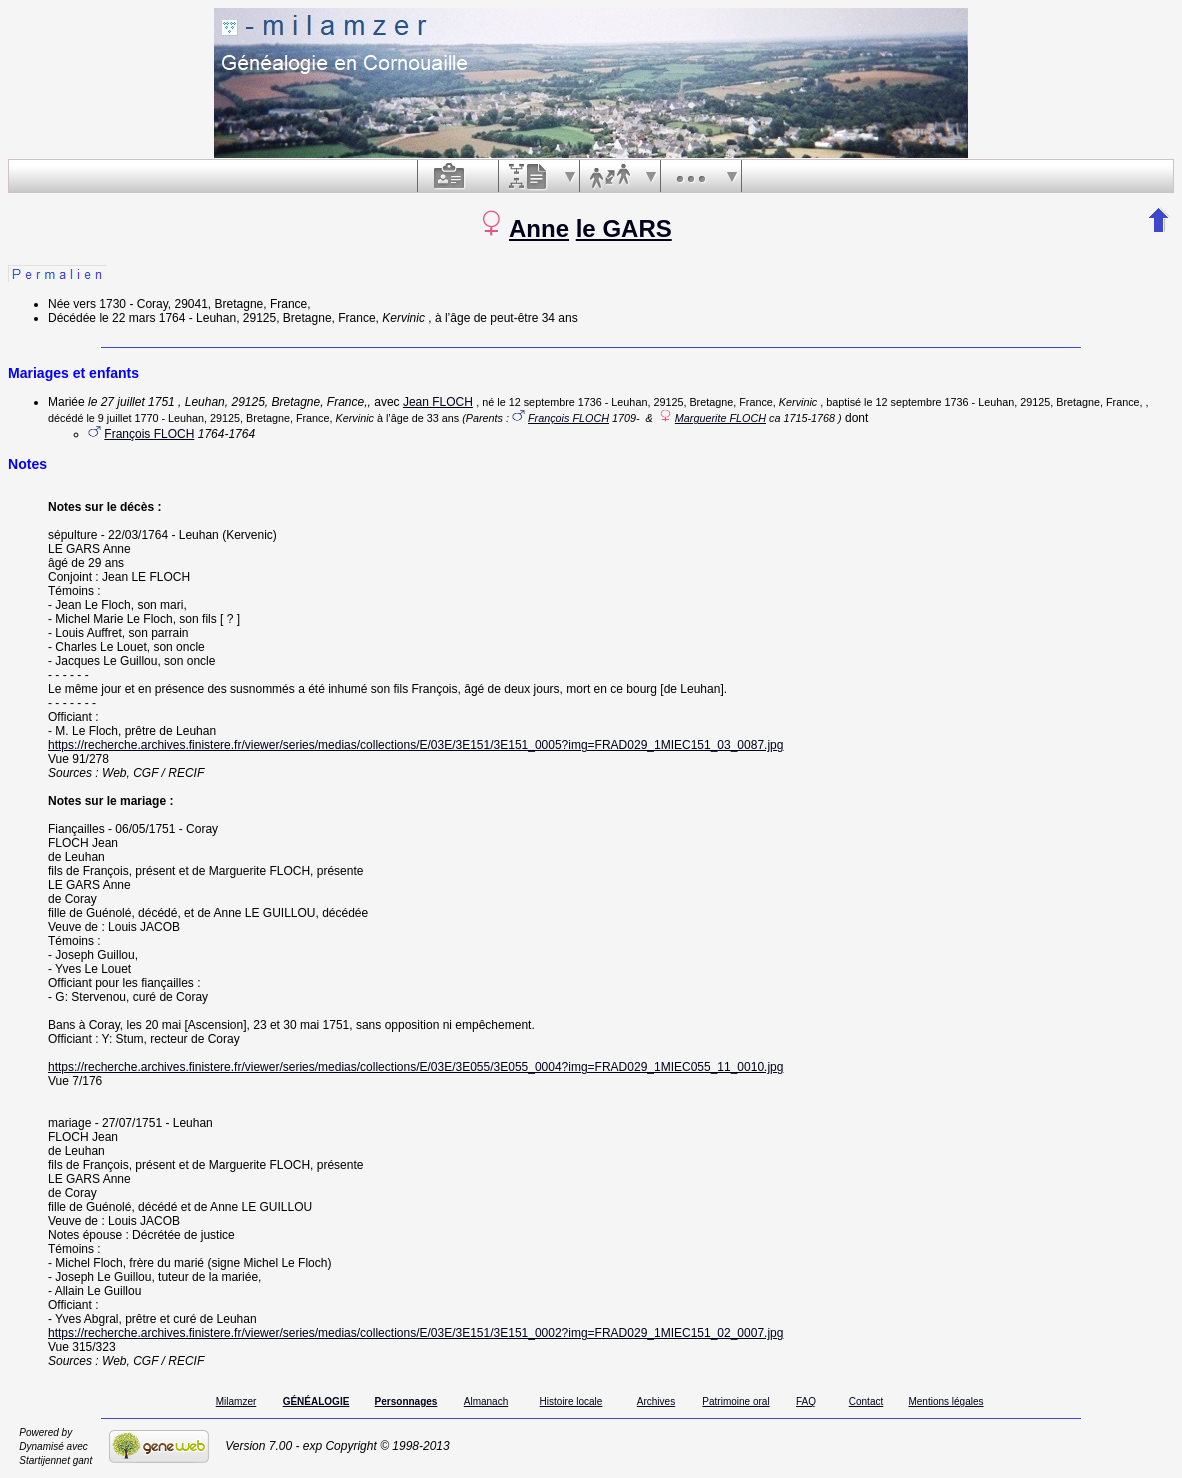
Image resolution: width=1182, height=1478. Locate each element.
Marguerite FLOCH (720, 418)
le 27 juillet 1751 (131, 402)
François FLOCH (568, 418)
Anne (539, 228)
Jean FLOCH (438, 402)
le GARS (624, 228)
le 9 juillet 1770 (122, 418)
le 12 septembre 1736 (549, 402)
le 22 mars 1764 (142, 318)
